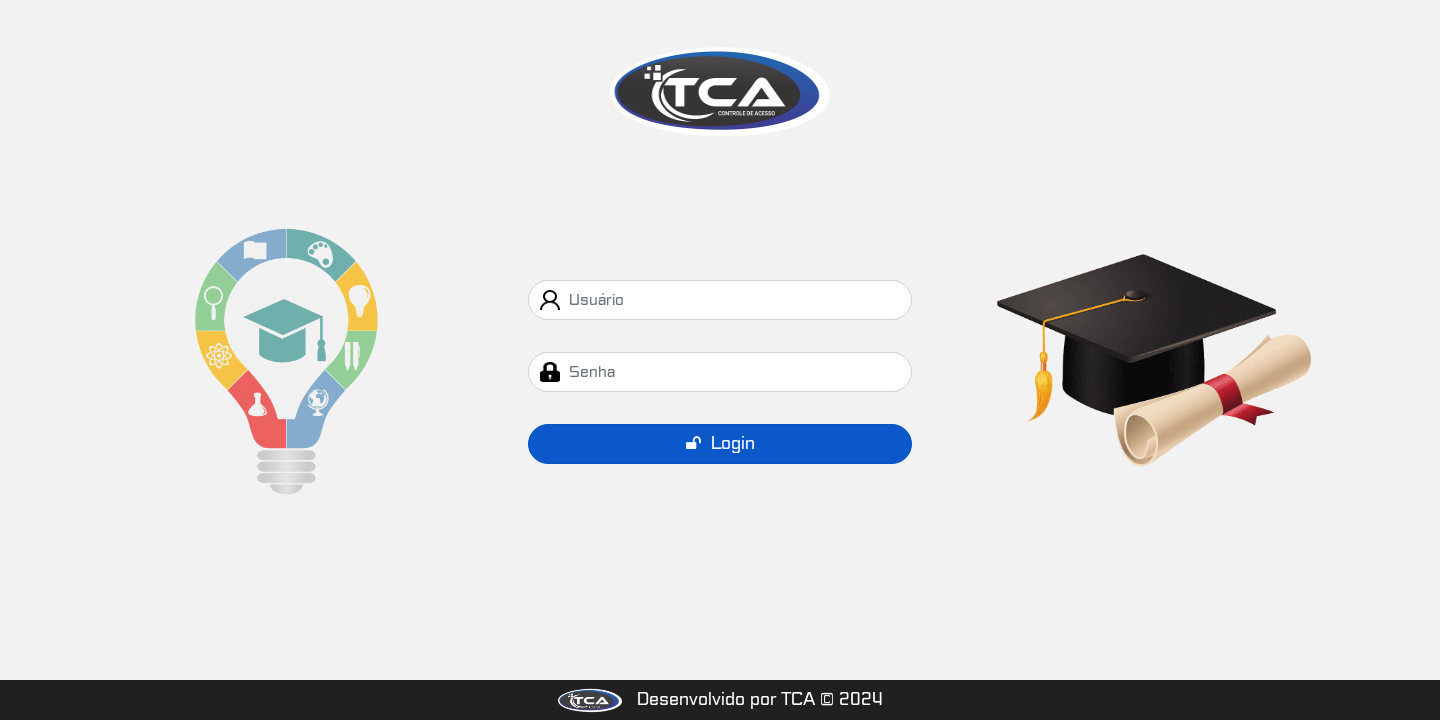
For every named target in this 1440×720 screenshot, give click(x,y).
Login (720, 443)
